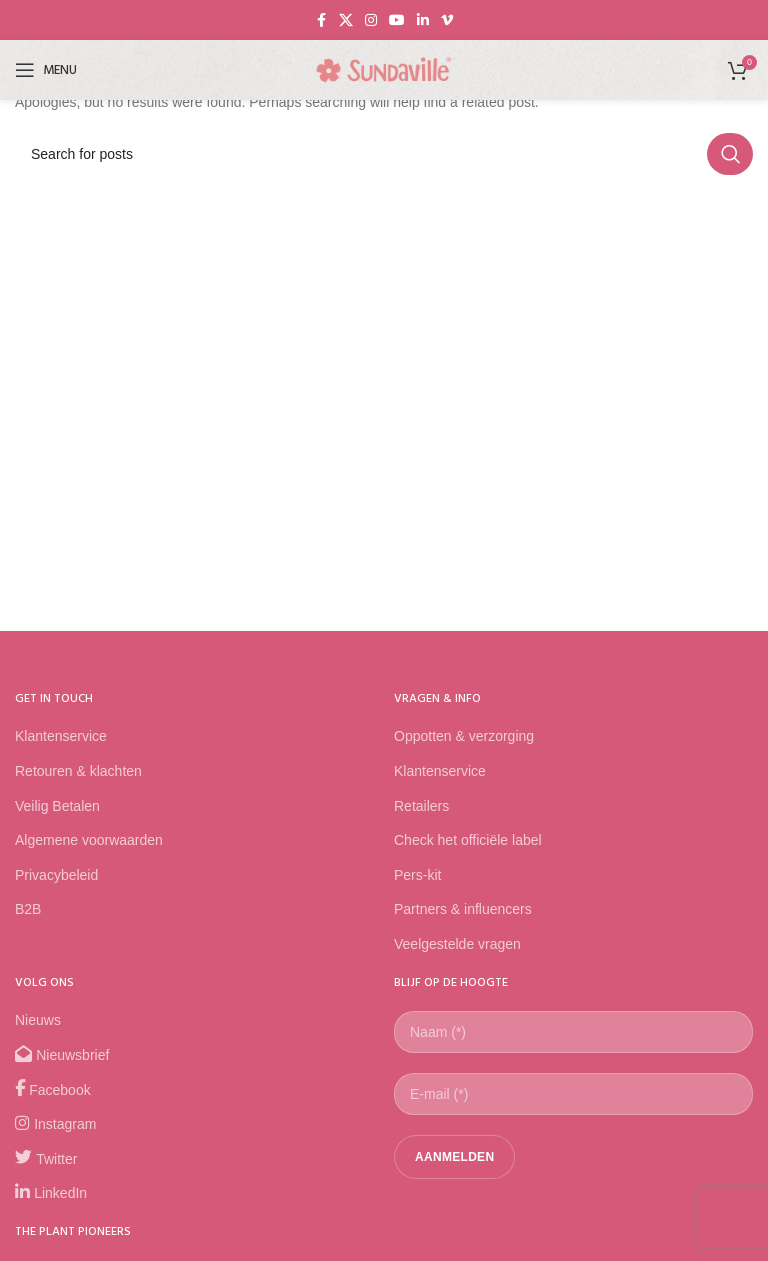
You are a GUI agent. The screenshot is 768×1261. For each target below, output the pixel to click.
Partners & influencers (463, 909)
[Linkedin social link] (423, 20)
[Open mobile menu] (46, 70)
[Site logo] (384, 69)
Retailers (421, 806)
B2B (28, 909)
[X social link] (346, 20)
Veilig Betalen (57, 806)
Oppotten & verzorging (464, 736)
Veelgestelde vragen (457, 944)
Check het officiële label (468, 840)
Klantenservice (61, 736)
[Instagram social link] (371, 20)
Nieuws (38, 1020)
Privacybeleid (56, 875)
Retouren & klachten (78, 771)
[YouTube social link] (397, 20)
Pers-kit (417, 875)
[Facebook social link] (321, 20)
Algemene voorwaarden (89, 840)
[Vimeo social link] (447, 20)
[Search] (384, 154)
